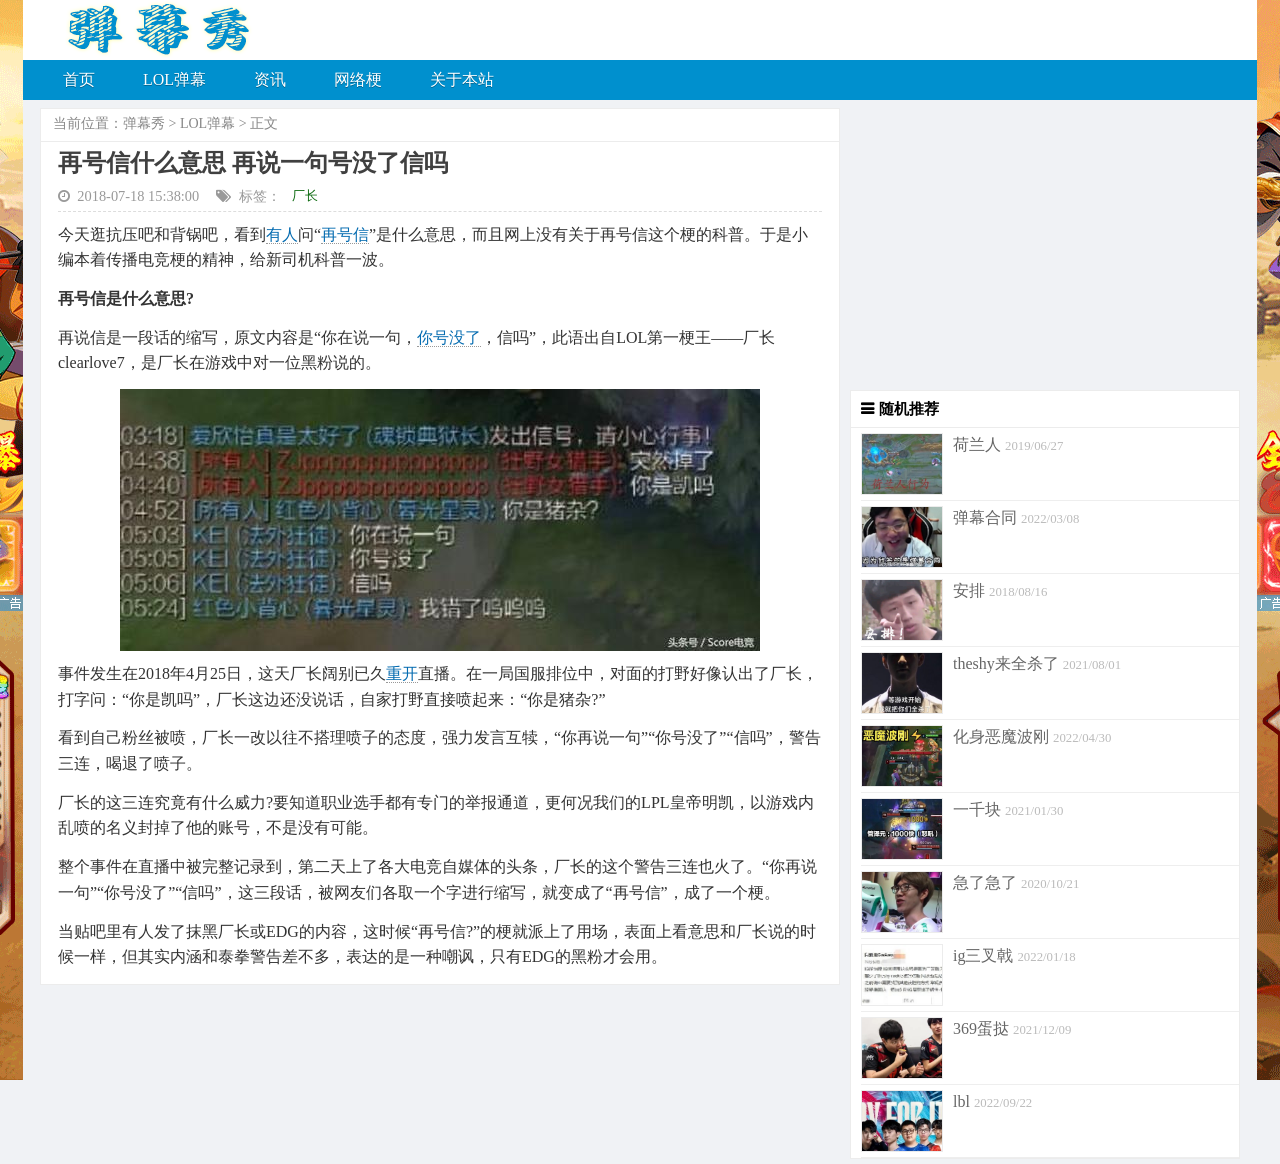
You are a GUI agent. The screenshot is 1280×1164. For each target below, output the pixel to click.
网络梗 (358, 79)
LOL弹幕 (174, 79)
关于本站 (462, 79)
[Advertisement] (1040, 250)
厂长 (305, 195)
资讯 (270, 79)
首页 (79, 79)
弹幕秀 (144, 123)
